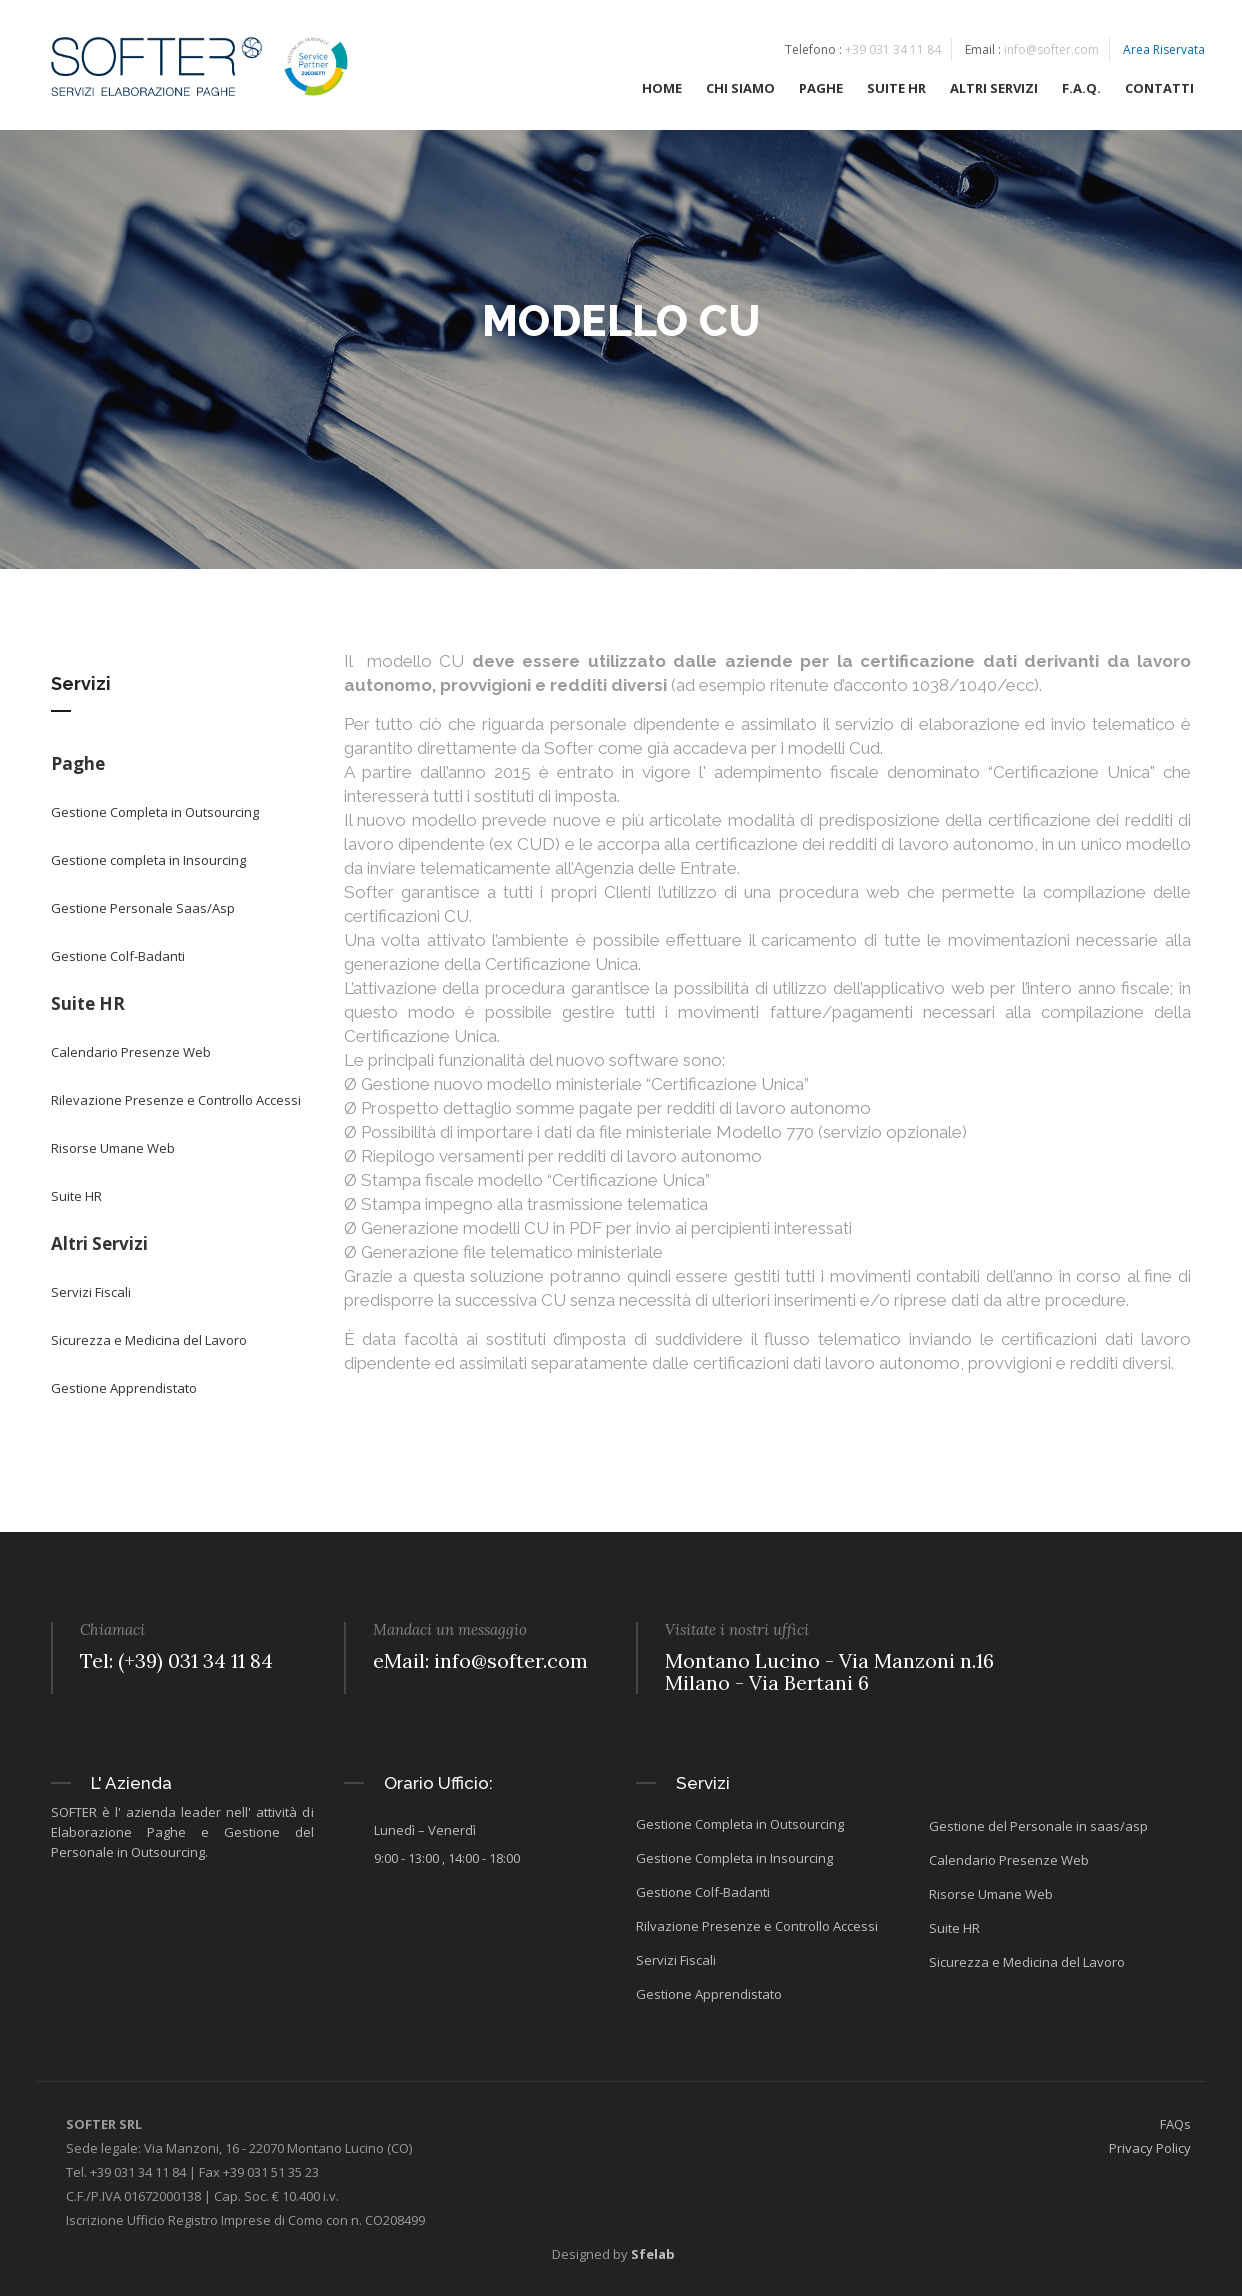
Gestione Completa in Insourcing (734, 1858)
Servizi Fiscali (91, 1292)
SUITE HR (896, 89)
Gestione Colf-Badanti (118, 956)
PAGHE (821, 89)
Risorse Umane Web (113, 1148)
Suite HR (88, 1003)
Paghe (78, 763)
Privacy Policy (1150, 2148)
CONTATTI (1159, 89)
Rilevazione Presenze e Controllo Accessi (176, 1100)
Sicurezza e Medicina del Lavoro (149, 1340)
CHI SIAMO (740, 89)
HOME (662, 89)
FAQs (1175, 2124)
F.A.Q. (1081, 89)
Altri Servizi (99, 1243)
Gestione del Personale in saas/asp (1038, 1826)
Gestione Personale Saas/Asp (143, 908)
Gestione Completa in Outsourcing (155, 812)
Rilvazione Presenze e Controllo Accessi (757, 1926)
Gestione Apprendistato (124, 1388)
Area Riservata (1164, 50)
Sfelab (653, 2254)
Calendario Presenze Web (131, 1052)
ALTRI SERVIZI (994, 89)
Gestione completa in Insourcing (148, 860)
